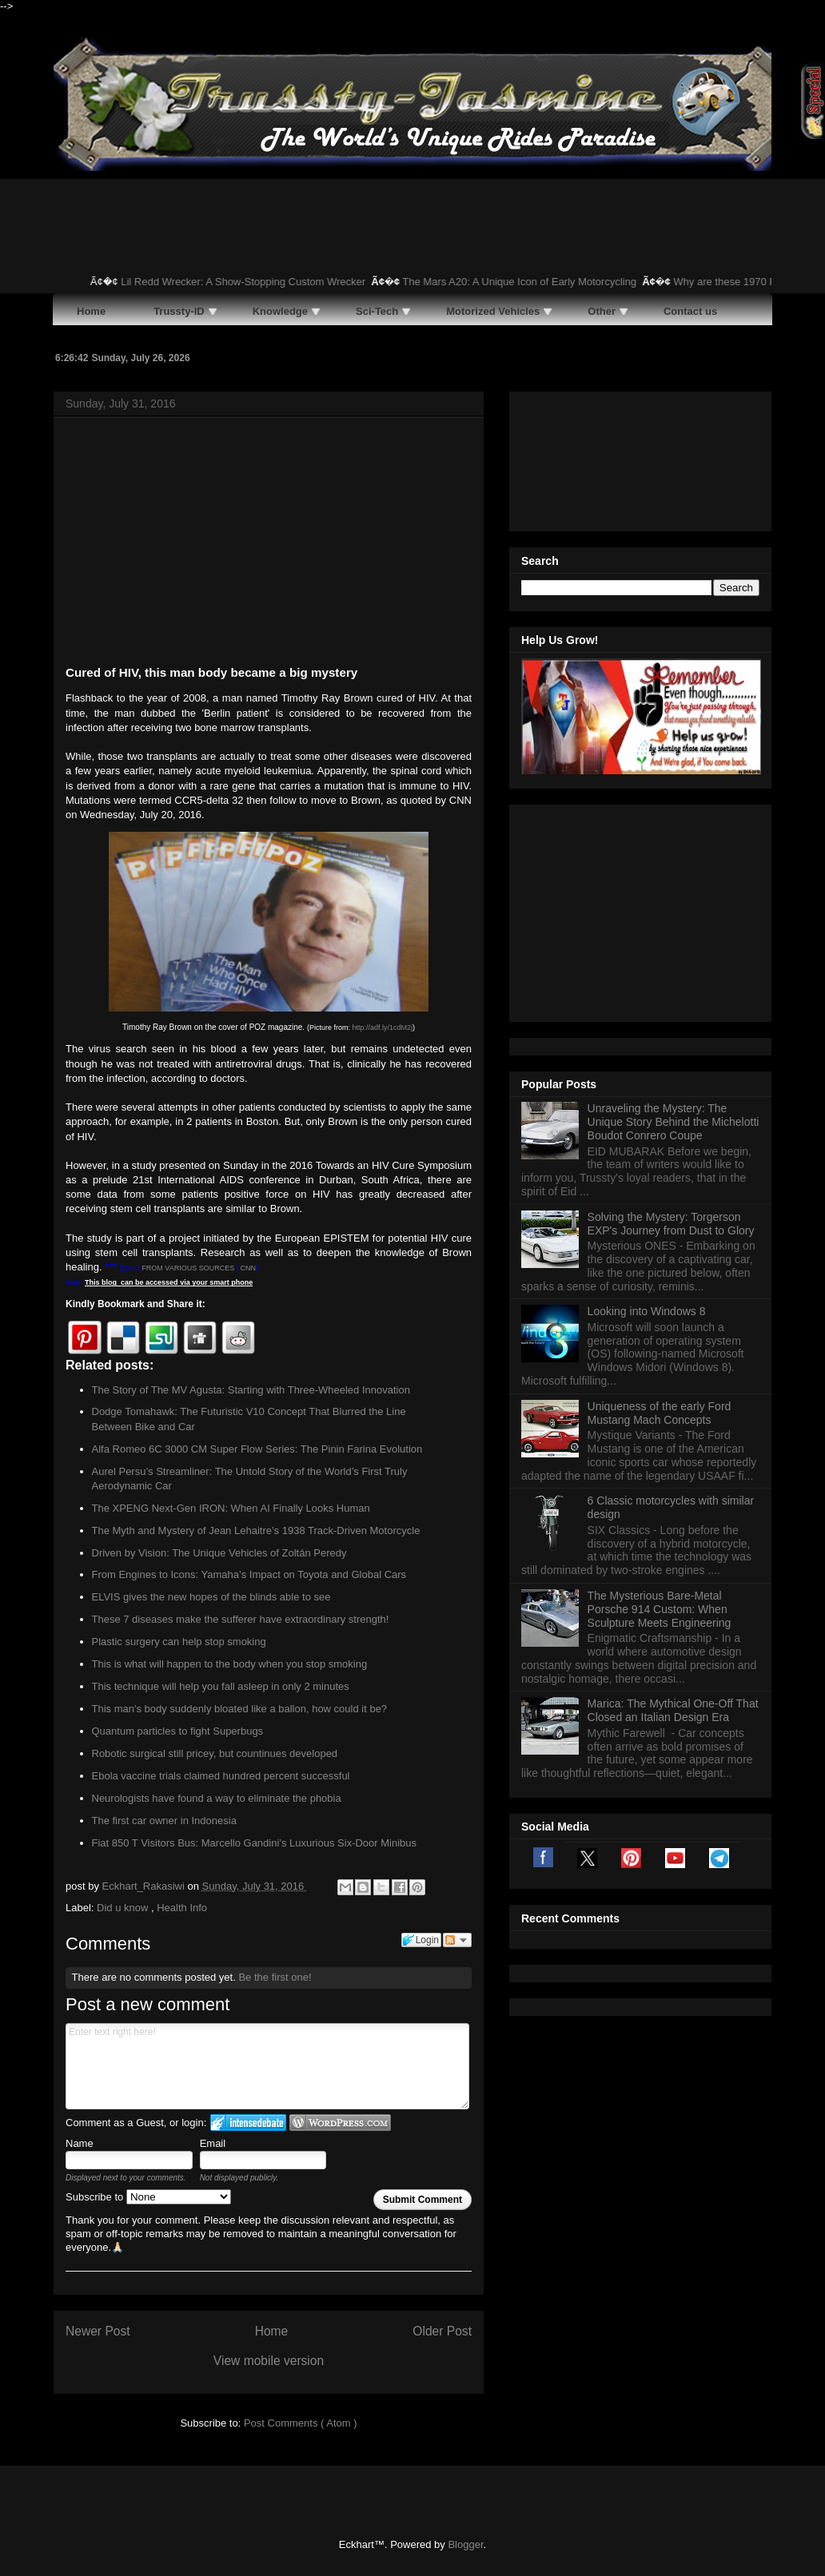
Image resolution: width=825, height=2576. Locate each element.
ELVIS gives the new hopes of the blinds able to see (211, 1597)
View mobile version (268, 2360)
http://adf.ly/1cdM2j (382, 1028)
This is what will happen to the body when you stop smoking (230, 1664)
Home (272, 2331)
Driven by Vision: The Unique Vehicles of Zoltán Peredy (219, 1553)
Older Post (442, 2331)
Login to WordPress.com (340, 2122)
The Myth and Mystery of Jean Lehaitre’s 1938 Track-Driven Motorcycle (256, 1530)
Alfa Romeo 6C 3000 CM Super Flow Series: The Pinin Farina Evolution (257, 1449)
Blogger (465, 2544)
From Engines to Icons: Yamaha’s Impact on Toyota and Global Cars (249, 1574)
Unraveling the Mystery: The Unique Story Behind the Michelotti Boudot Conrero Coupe (673, 922)
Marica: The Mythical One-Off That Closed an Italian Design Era (673, 1510)
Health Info (182, 1908)
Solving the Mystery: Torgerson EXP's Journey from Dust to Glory (671, 1024)
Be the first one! (274, 1977)
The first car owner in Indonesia (164, 1821)
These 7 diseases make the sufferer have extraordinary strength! (240, 1619)
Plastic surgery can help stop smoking (179, 1642)
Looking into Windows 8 (647, 1111)
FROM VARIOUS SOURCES (187, 1268)
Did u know (124, 1908)
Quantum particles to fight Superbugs (178, 1731)
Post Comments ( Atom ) (300, 2423)
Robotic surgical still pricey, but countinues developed (215, 1753)
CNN (249, 1268)
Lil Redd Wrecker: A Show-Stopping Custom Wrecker (256, 282)
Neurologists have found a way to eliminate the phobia (216, 1798)
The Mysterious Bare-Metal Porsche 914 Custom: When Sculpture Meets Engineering (659, 1409)
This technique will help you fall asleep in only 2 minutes (220, 1686)
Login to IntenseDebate (248, 2122)
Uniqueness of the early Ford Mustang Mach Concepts (659, 1213)
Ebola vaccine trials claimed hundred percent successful (221, 1776)
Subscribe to (148, 2197)
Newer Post (98, 2331)
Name (80, 2143)
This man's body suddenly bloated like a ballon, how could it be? (240, 1709)
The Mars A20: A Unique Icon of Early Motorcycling (532, 282)
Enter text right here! (267, 2066)
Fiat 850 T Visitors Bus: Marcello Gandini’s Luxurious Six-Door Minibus (254, 1843)
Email (213, 2143)
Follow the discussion (457, 1940)
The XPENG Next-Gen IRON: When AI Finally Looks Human (231, 1508)
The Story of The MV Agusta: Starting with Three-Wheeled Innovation (251, 1390)
